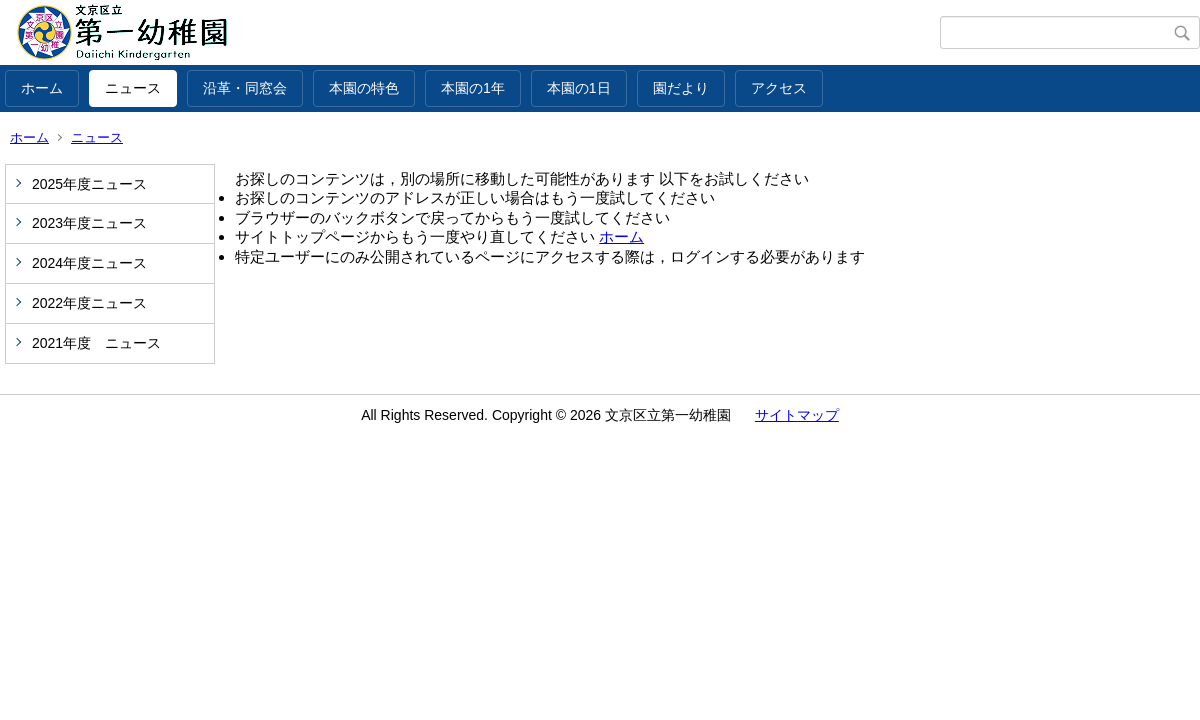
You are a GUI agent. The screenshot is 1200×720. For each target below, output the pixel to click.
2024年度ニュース (89, 263)
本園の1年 (473, 88)
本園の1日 (579, 88)
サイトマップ (797, 415)
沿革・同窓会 (245, 88)
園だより (681, 88)
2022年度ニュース (89, 303)
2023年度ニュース (89, 223)
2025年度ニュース (89, 184)
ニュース (133, 88)
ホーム (42, 88)
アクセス (779, 88)
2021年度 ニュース (96, 343)
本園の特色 (364, 88)
